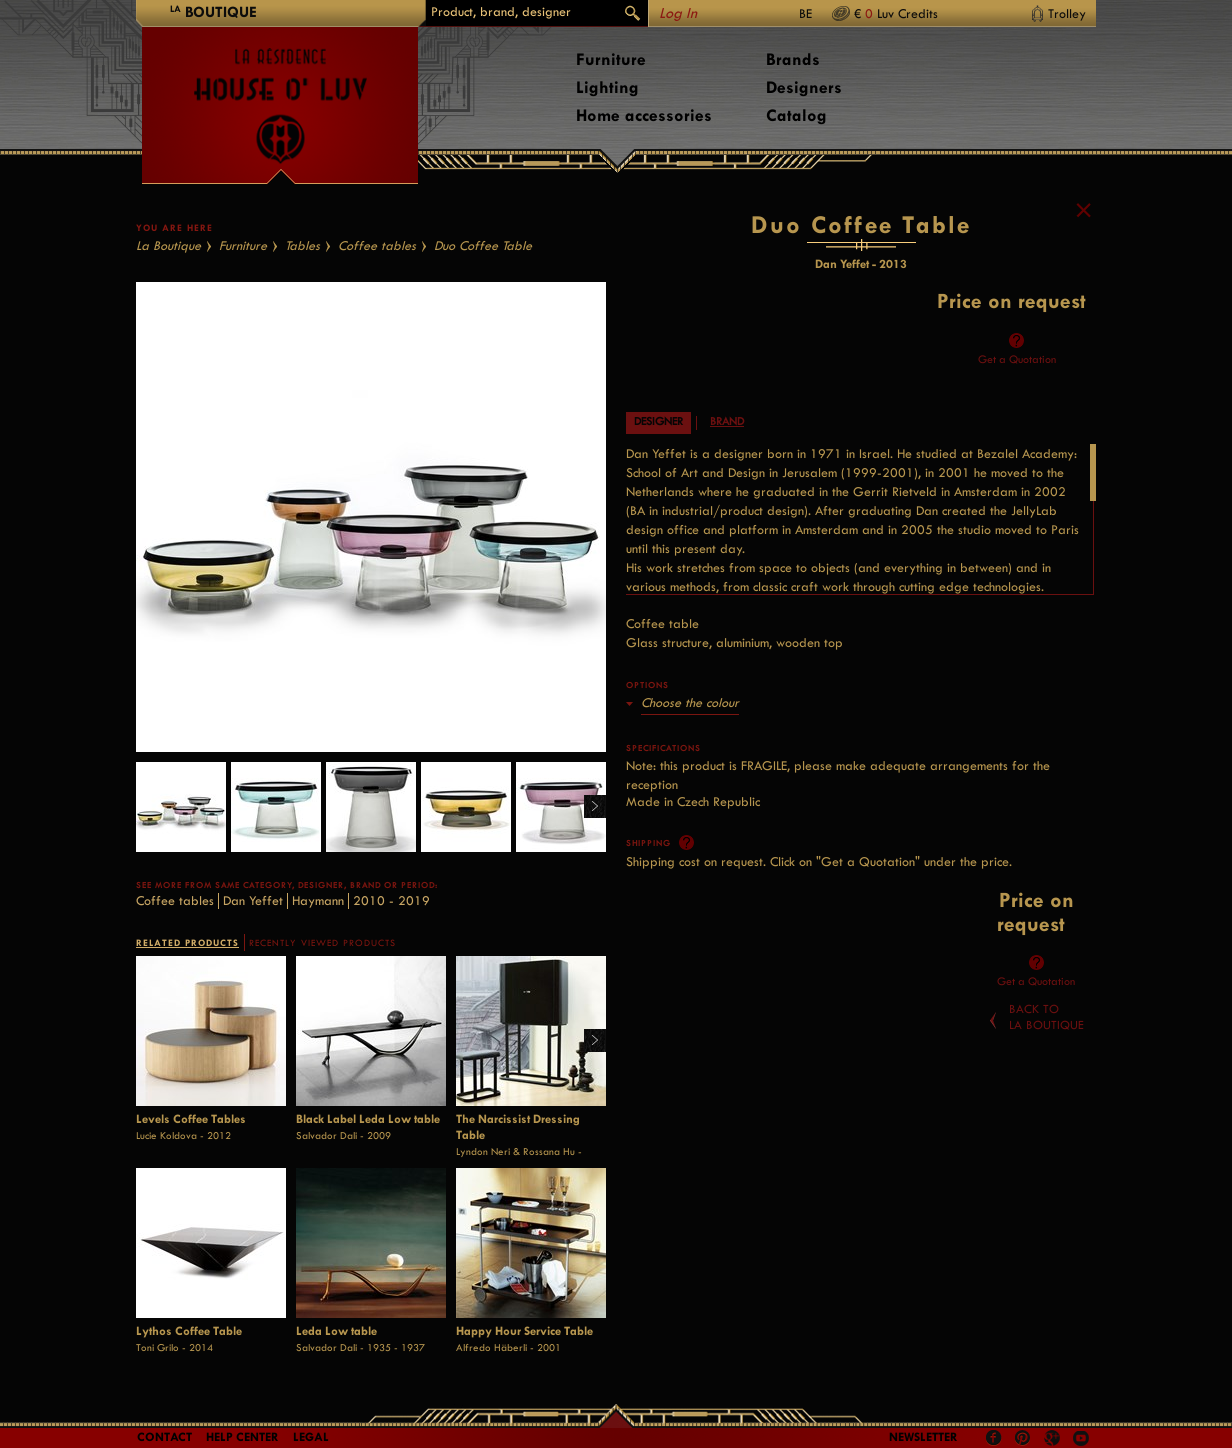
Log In (678, 13)
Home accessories (644, 115)
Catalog (796, 115)
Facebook (994, 1438)
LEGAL (311, 1437)
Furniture (611, 59)
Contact (164, 1437)
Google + (1054, 1439)
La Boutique (168, 245)
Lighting (607, 87)
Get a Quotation (1017, 359)
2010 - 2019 (391, 900)
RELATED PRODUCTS (187, 942)
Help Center (242, 1437)
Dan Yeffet (253, 900)
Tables (302, 245)
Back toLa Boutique (1046, 1017)
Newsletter (923, 1437)
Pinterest (1023, 1438)
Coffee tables (377, 245)
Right (587, 807)
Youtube (1081, 1438)
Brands (793, 59)
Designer (658, 421)
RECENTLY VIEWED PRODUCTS (322, 943)
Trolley (1067, 13)
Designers (804, 87)
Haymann (318, 900)
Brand (727, 421)
